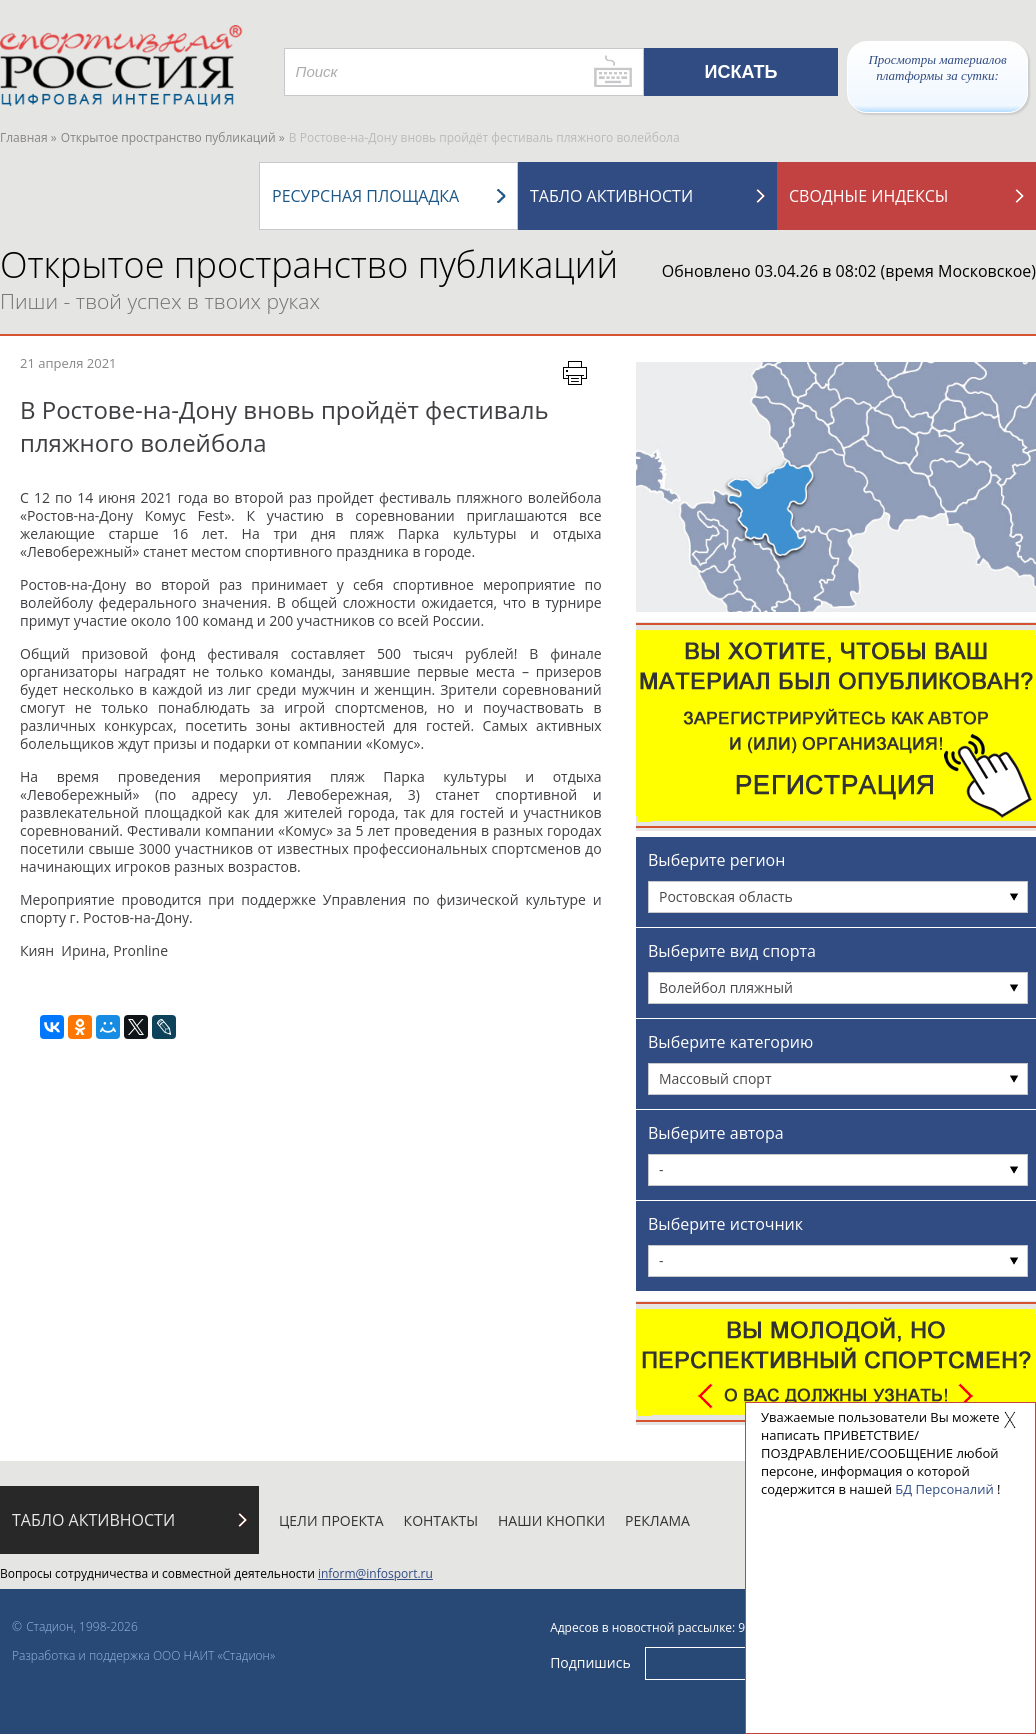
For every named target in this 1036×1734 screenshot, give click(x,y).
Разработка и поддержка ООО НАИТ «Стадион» (143, 1655)
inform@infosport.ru (375, 1573)
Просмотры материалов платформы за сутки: (937, 67)
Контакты (441, 1520)
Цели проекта (331, 1520)
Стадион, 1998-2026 (82, 1626)
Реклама (657, 1520)
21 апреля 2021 (68, 363)
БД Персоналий (944, 1489)
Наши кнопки (551, 1520)
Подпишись (590, 1662)
